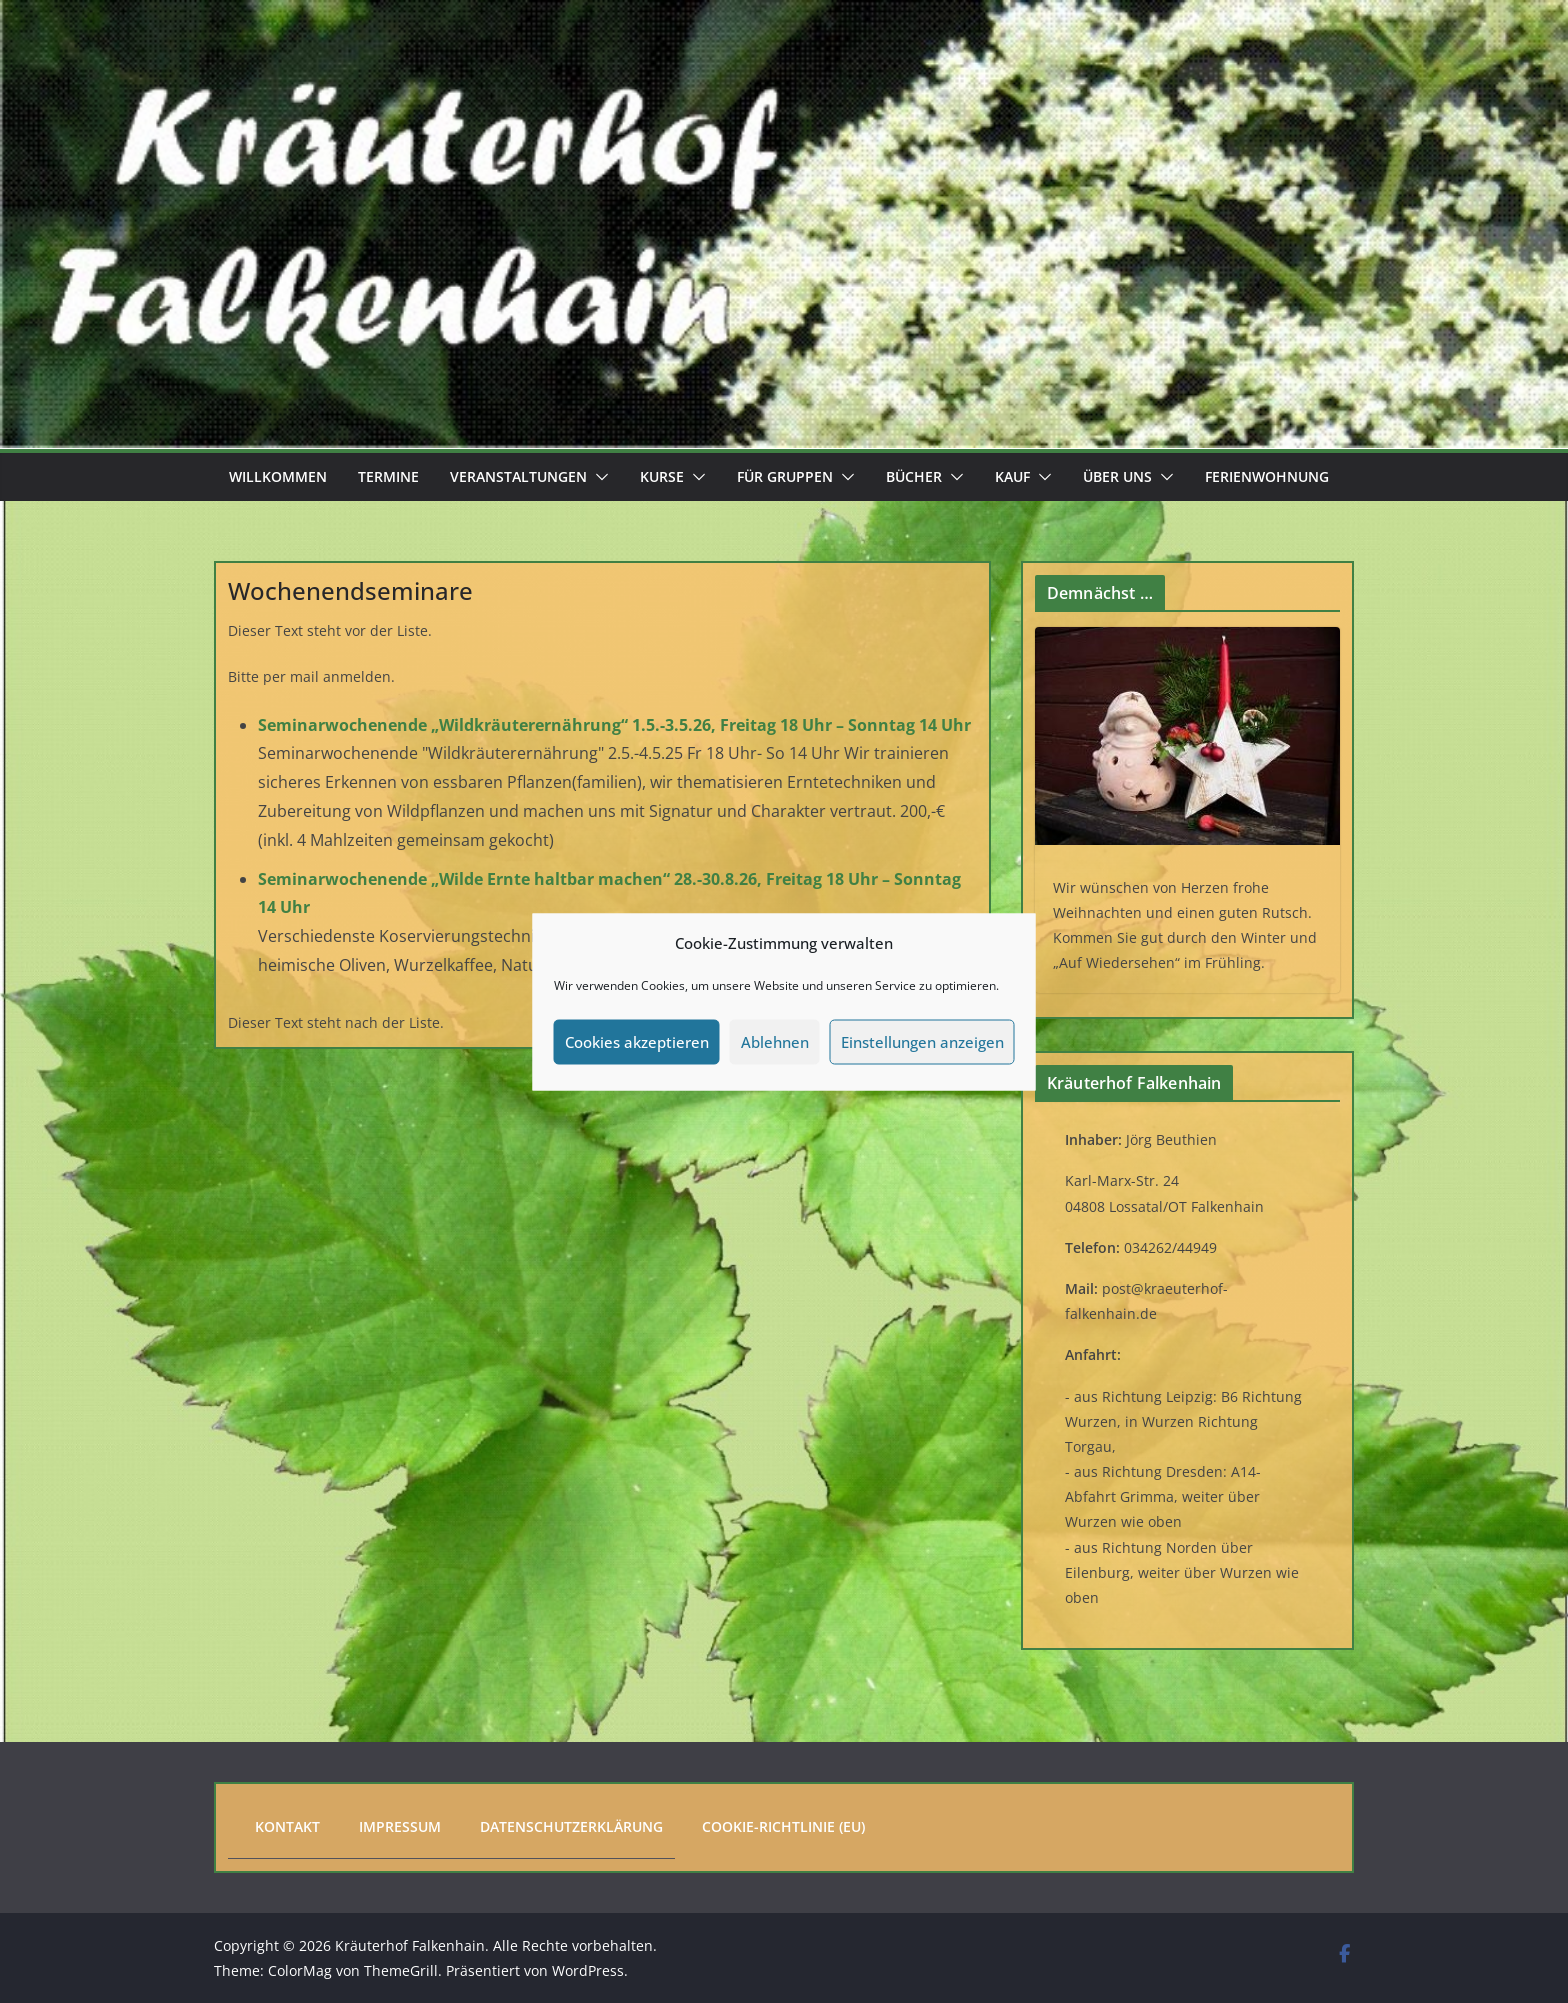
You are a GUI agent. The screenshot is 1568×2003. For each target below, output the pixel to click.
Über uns (1117, 476)
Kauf (1012, 476)
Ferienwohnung (1267, 476)
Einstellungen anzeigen (922, 1042)
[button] (598, 477)
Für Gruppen (785, 476)
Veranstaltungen (518, 476)
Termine (388, 476)
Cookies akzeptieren (637, 1042)
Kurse (662, 476)
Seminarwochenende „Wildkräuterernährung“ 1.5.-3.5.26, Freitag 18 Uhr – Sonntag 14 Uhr (614, 725)
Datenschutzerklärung (571, 1826)
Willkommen (278, 476)
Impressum (400, 1826)
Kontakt (287, 1826)
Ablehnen (775, 1042)
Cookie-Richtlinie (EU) (783, 1826)
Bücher (914, 476)
